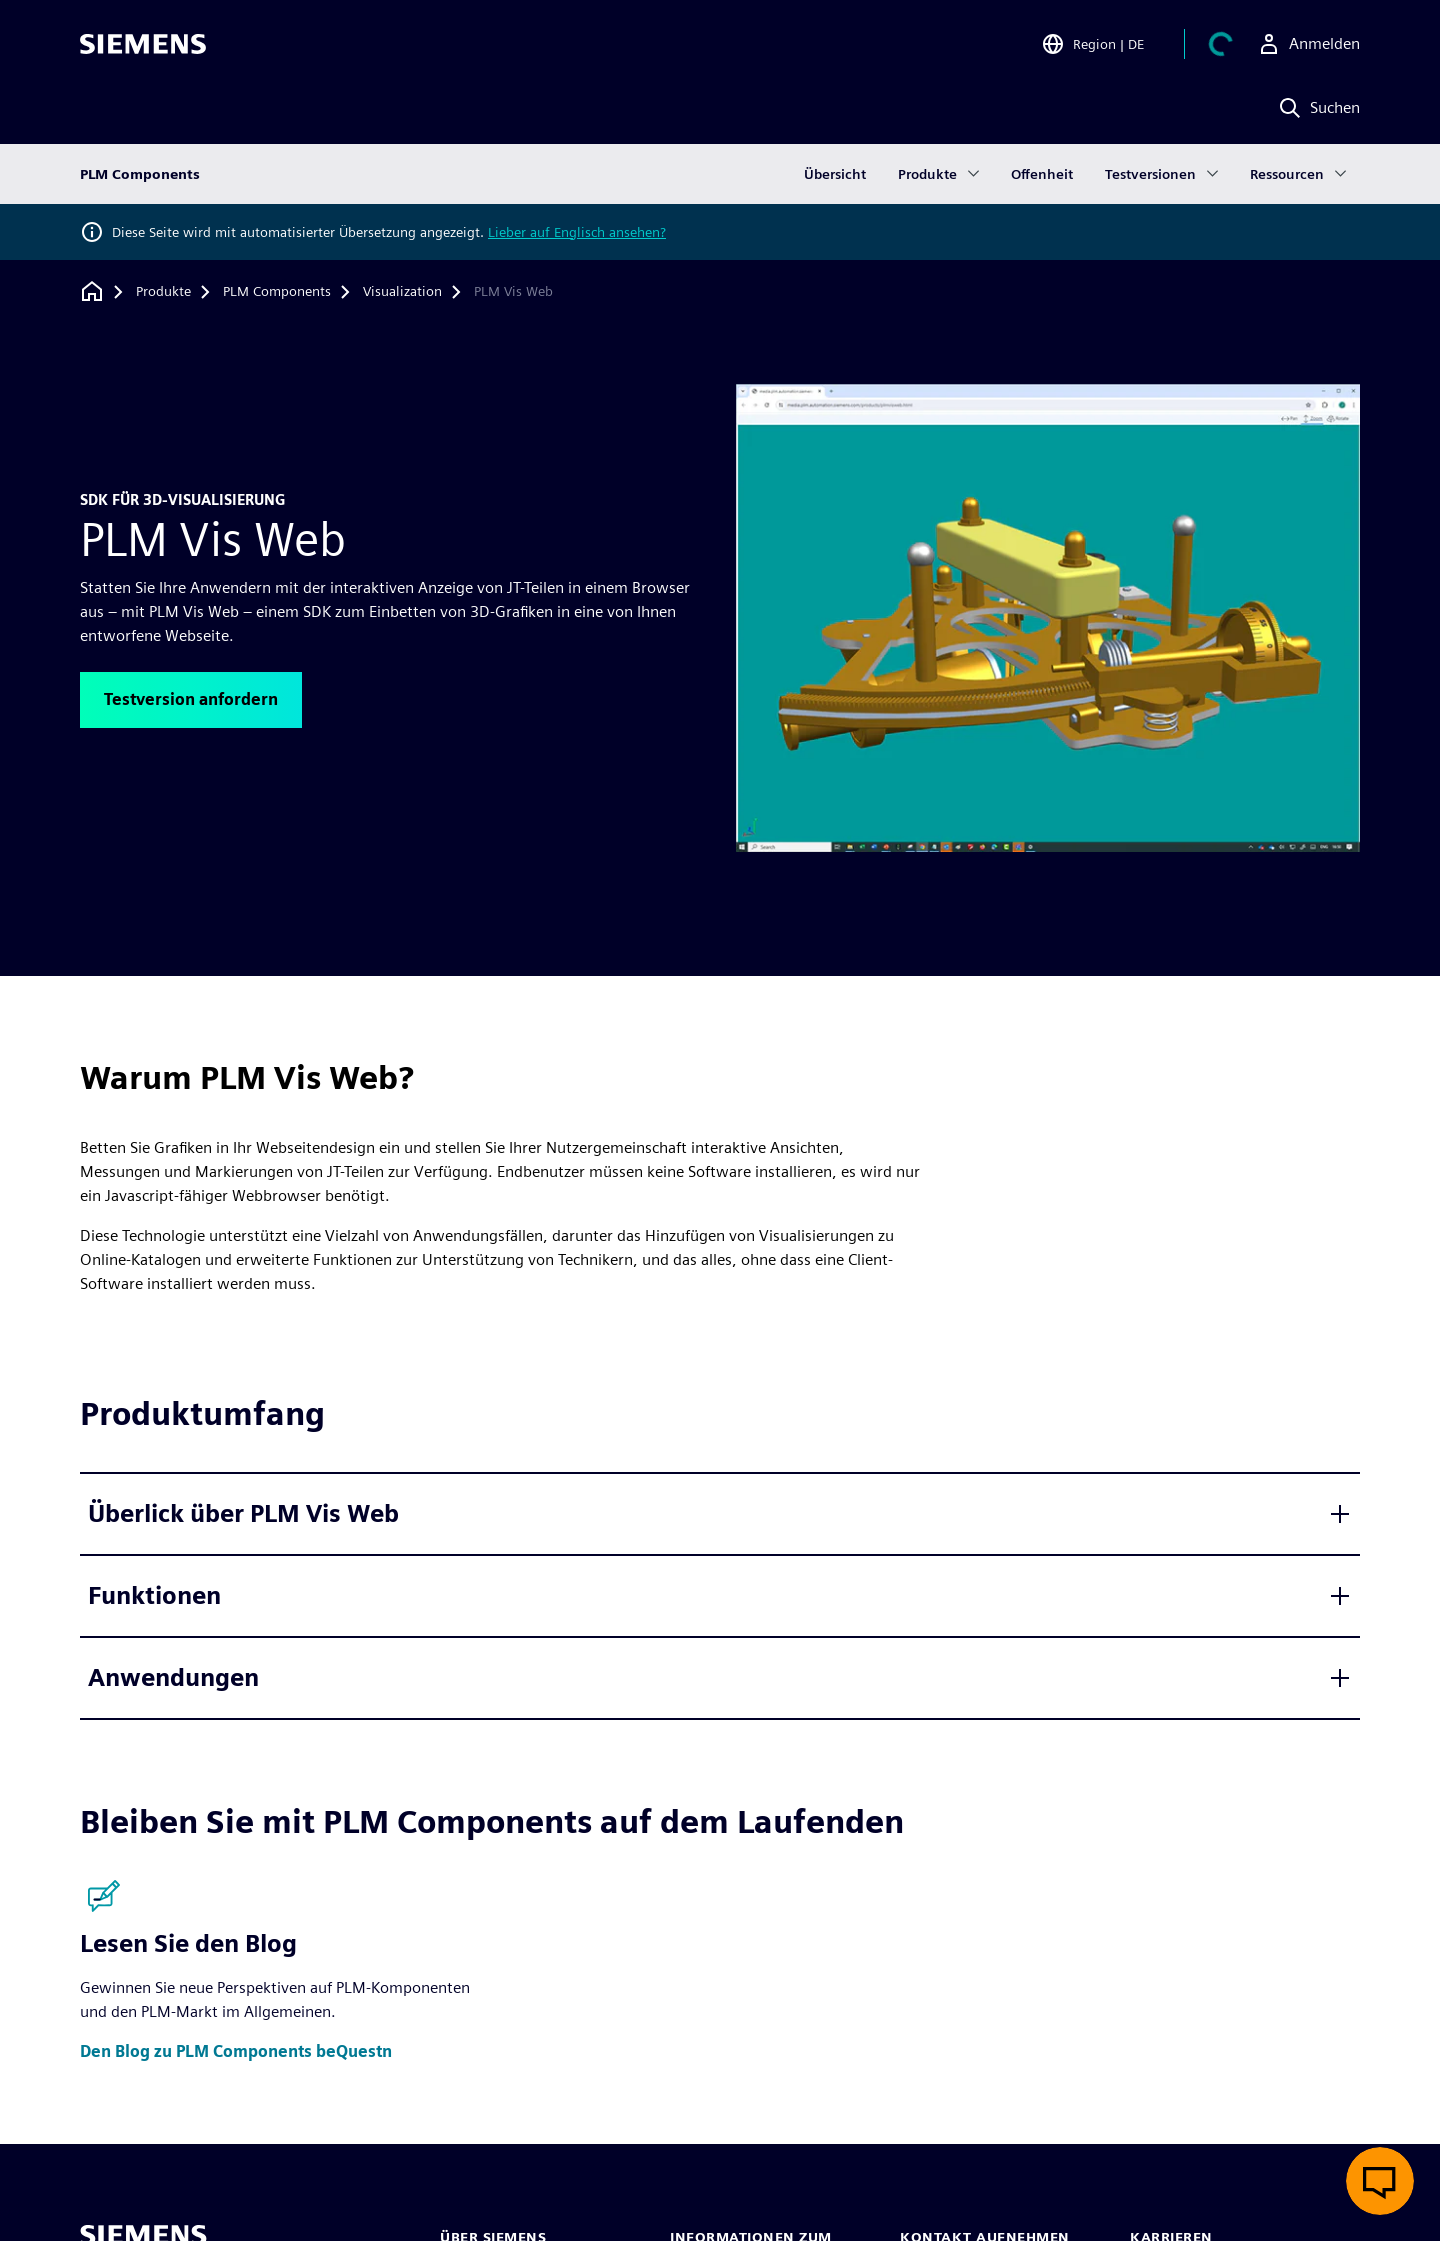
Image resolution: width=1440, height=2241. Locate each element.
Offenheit (1042, 174)
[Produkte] (163, 292)
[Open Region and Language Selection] (1092, 44)
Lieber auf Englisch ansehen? (577, 232)
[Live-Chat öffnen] (1380, 2181)
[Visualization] (402, 292)
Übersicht (835, 174)
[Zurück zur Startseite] (92, 291)
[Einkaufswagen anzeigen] (1221, 44)
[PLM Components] (277, 292)
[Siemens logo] (143, 44)
